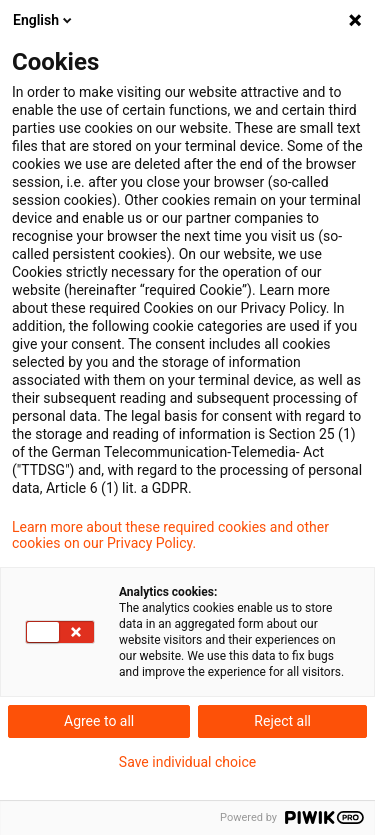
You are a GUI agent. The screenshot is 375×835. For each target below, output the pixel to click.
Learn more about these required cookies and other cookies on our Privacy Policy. (170, 535)
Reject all (282, 721)
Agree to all (99, 721)
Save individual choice (187, 762)
